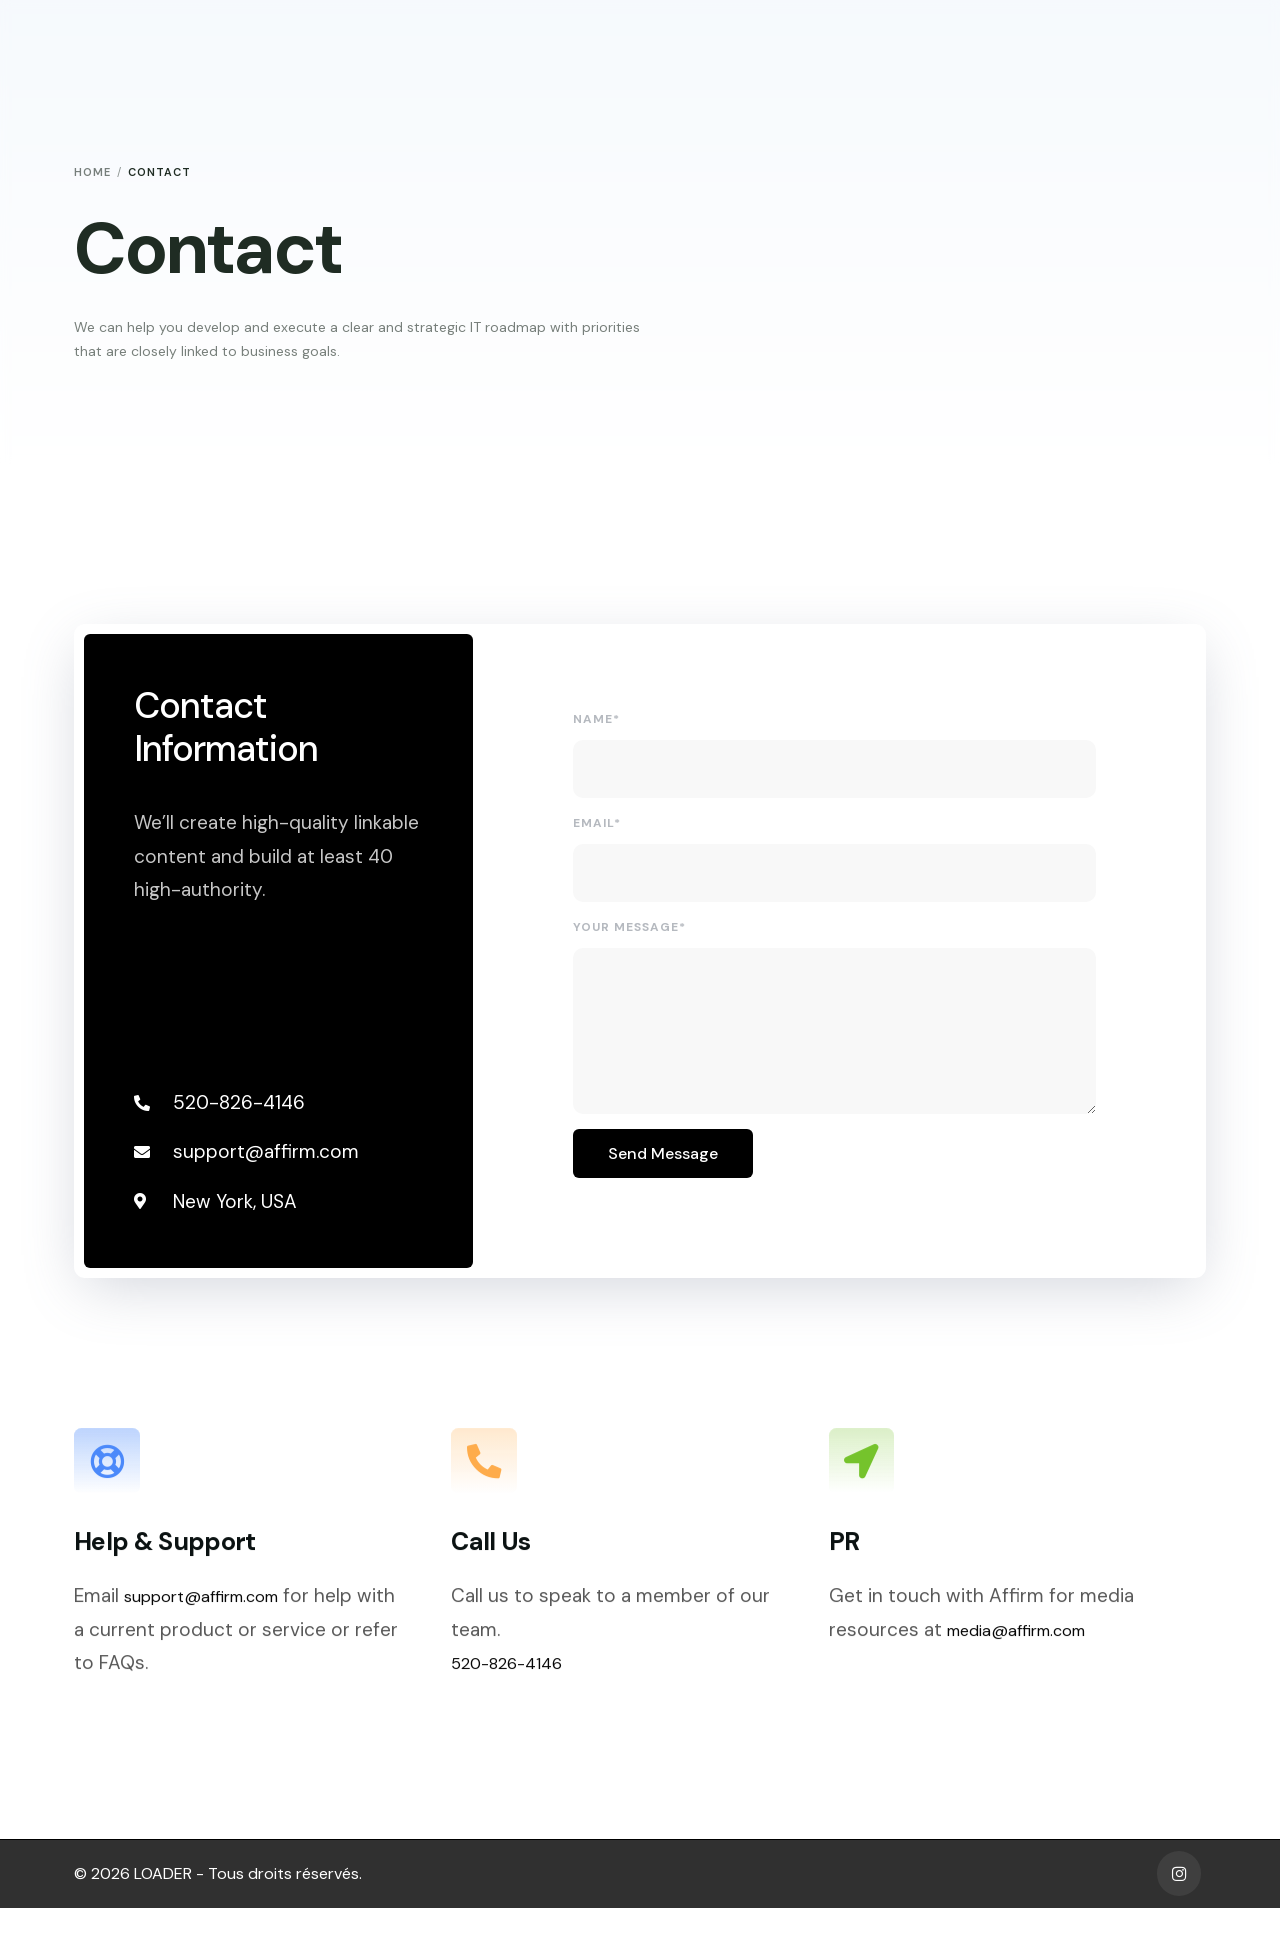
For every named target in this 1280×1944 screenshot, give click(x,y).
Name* (598, 727)
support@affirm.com (217, 1641)
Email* (599, 831)
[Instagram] (1179, 1910)
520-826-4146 (517, 1708)
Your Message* (631, 935)
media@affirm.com (1031, 1675)
